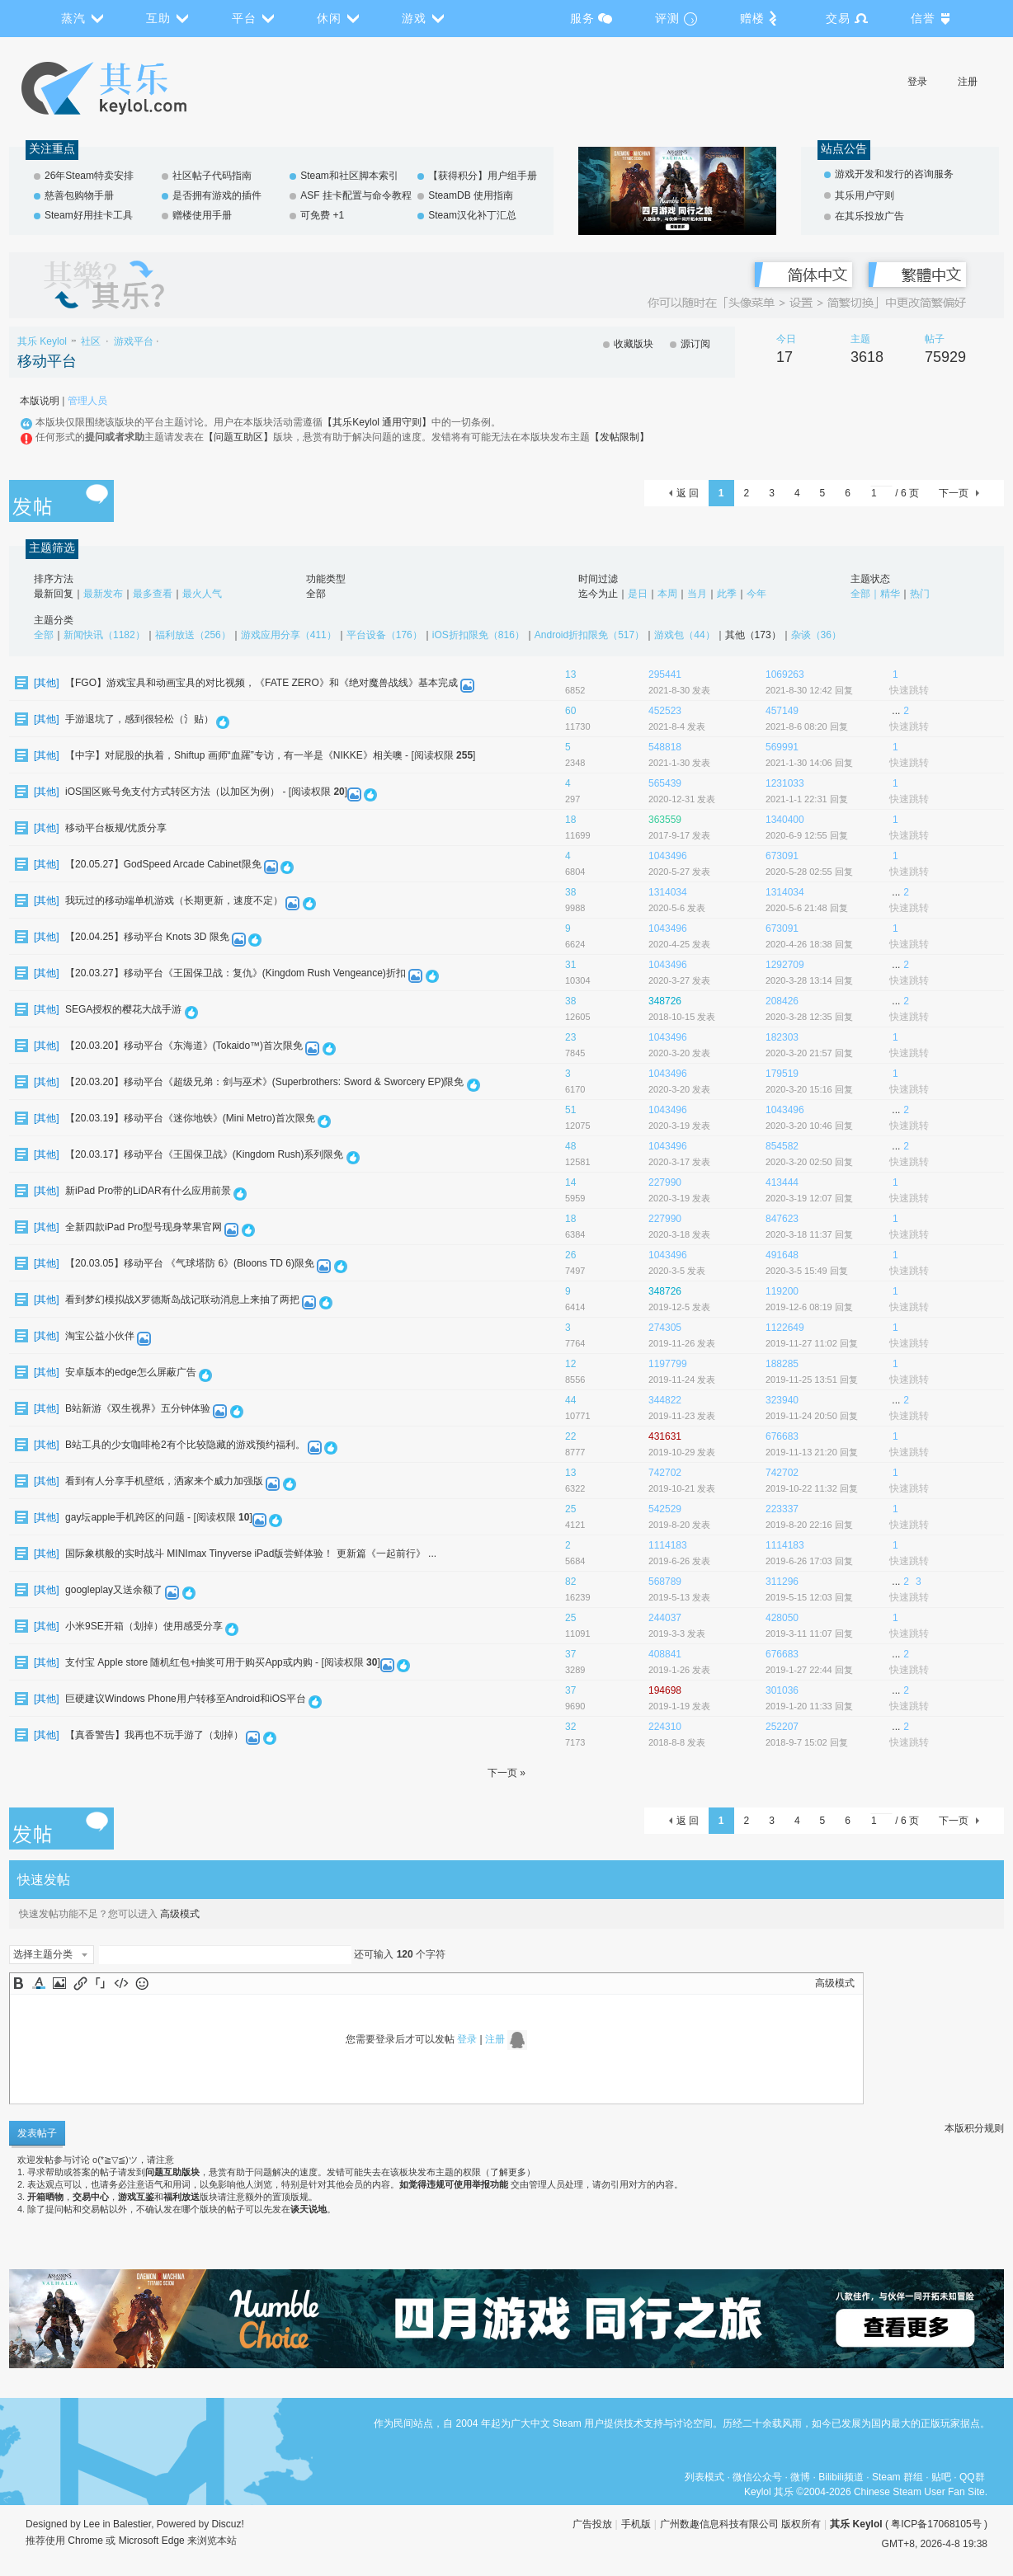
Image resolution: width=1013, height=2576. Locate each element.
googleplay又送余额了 (114, 1590)
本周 (667, 593)
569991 (782, 747)
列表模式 (704, 2477)
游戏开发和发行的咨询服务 (894, 174)
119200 (782, 1291)
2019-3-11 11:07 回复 (809, 1633)
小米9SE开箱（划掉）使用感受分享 (144, 1626)
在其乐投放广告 (869, 216)
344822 (664, 1400)
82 (570, 1581)
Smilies (142, 1983)
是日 (638, 593)
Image (59, 1983)
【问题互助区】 (238, 437)
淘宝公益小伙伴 (99, 1336)
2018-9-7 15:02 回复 (807, 1742)
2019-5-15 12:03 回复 (809, 1597)
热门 (920, 593)
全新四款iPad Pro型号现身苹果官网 (143, 1227)
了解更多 (508, 2172)
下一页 (953, 493)
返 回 (687, 493)
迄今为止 (598, 593)
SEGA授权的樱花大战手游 (123, 1009)
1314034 (667, 892)
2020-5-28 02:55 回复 (809, 872)
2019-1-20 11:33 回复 (809, 1706)
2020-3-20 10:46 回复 (809, 1126)
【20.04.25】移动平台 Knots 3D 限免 (147, 936)
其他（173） (753, 635)
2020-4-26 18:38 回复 (809, 944)
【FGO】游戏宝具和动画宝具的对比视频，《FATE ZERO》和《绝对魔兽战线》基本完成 (261, 683)
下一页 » (506, 1773)
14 (570, 1182)
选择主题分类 (43, 1954)
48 (570, 1146)
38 (570, 892)
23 (570, 1037)
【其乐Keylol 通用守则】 (377, 422)
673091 (782, 856)
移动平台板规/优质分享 (116, 828)
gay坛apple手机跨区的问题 (125, 1517)
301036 (782, 1690)
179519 (782, 1073)
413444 (782, 1182)
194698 (664, 1690)
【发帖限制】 (619, 437)
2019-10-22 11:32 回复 (812, 1488)
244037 (664, 1618)
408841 (664, 1654)
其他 (46, 683)
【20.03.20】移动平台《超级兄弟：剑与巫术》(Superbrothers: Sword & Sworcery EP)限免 (264, 1082)
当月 (697, 593)
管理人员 (87, 401)
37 (570, 1654)
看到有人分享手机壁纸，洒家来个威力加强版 (164, 1481)
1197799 (667, 1364)
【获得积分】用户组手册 (482, 175)
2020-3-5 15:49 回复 (807, 1271)
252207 (782, 1726)
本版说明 (39, 401)
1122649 (785, 1327)
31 (570, 965)
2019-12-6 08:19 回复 (809, 1307)
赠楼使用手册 (202, 215)
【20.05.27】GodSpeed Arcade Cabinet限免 (163, 864)
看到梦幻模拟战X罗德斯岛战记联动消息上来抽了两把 (182, 1299)
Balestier (132, 2524)
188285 (782, 1364)
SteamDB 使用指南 (470, 195)
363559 (664, 819)
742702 (664, 1472)
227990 (664, 1182)
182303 (782, 1037)
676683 (782, 1436)
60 (570, 711)
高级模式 (180, 1914)
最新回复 (53, 593)
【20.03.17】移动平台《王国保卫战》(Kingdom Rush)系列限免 (204, 1154)
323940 (782, 1400)
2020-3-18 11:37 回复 (809, 1234)
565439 (664, 783)
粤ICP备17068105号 (936, 2524)
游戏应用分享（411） (289, 635)
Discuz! (228, 2524)
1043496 (667, 856)
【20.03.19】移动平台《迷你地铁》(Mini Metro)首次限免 (190, 1118)
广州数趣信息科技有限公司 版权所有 (740, 2524)
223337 (782, 1509)
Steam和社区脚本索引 (349, 175)
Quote (100, 1983)
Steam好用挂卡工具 (89, 215)
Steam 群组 (897, 2477)
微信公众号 (757, 2477)
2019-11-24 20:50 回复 (812, 1416)
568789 (664, 1581)
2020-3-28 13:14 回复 (809, 980)
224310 (664, 1726)
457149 (782, 711)
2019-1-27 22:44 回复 (809, 1670)
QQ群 (972, 2477)
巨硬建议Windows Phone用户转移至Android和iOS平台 (185, 1698)
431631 (664, 1436)
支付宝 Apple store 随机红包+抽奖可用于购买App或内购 (189, 1662)
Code (121, 1983)
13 (570, 674)
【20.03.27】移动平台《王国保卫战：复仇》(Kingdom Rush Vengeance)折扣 (235, 973)
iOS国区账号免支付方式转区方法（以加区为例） (172, 791)
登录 (917, 81)
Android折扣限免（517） (589, 635)
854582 (782, 1146)
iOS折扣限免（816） (478, 635)
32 (570, 1726)
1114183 (667, 1545)
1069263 (785, 674)
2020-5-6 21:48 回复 (807, 908)
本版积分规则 (974, 2128)
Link (80, 1983)
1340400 (785, 819)
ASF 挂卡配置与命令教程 (356, 195)
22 (570, 1436)
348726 (664, 1001)
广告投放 (592, 2524)
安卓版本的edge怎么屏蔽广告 (130, 1372)
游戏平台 (133, 341)
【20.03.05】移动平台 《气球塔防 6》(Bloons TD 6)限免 (189, 1263)
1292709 (785, 965)
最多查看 (152, 593)
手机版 (636, 2524)
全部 (316, 593)
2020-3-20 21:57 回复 (809, 1053)
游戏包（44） (684, 635)
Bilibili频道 (841, 2477)
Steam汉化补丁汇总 (472, 215)
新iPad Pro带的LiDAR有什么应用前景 (148, 1190)
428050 (782, 1618)
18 (570, 819)
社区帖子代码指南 (212, 175)
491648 (782, 1255)
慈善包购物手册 (79, 195)
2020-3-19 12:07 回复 (809, 1198)
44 (570, 1400)
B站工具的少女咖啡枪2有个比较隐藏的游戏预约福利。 (185, 1444)
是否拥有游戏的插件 (216, 195)
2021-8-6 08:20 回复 (807, 726)
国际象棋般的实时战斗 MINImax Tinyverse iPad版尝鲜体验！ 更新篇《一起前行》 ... (250, 1553)
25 (570, 1509)
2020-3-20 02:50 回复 (809, 1162)
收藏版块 (633, 344)
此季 (727, 593)
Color (39, 1983)
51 (570, 1110)
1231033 (785, 783)
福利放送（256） (193, 635)
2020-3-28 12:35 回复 (809, 1017)
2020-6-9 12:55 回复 (807, 835)
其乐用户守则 (864, 195)
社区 (91, 341)
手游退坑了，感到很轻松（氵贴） (139, 719)
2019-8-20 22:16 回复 (809, 1525)
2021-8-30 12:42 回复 (809, 690)
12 (570, 1364)
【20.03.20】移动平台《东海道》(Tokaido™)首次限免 (184, 1045)
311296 (782, 1581)
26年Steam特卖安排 (89, 175)
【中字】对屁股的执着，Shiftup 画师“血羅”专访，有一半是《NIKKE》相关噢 (234, 755)
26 (570, 1255)
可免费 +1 (322, 215)
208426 (782, 1001)
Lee (91, 2524)
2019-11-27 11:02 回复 (812, 1343)
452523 (664, 711)
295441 (664, 674)
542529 (664, 1509)
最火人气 (202, 593)
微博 (800, 2477)
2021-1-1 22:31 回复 (807, 799)
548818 (664, 747)
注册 (968, 81)
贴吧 (941, 2477)
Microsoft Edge (152, 2540)
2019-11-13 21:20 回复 (812, 1452)
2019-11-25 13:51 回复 (812, 1379)
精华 (890, 593)
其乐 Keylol (42, 341)
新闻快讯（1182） (104, 635)
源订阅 (695, 344)
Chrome (85, 2540)
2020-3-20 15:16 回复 (809, 1089)
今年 (756, 593)
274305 (664, 1327)
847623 (782, 1219)
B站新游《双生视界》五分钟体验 (137, 1408)
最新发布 (103, 593)
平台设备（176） (384, 635)
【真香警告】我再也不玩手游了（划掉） (154, 1735)
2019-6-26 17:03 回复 (809, 1561)
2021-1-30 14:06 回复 (809, 763)
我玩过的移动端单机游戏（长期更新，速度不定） (174, 900)
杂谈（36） (816, 635)
